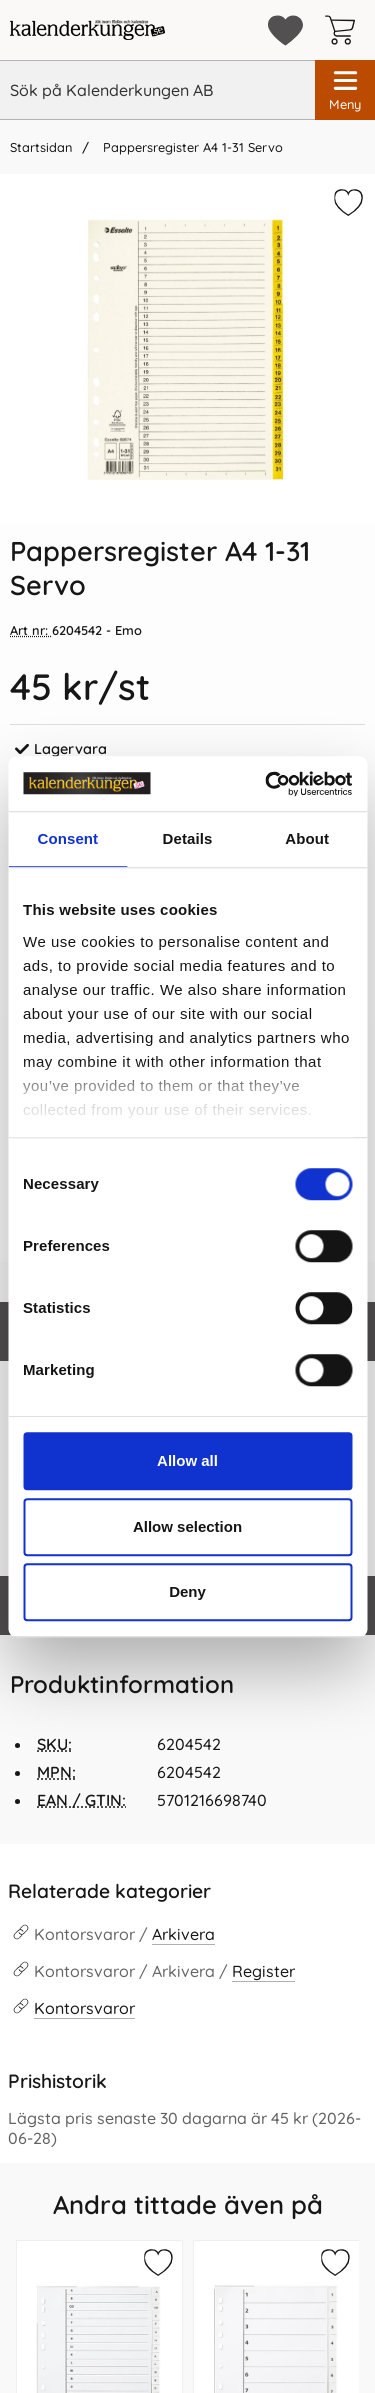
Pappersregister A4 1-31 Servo (191, 147)
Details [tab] (188, 838)
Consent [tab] (67, 838)
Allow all (187, 1460)
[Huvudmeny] (345, 90)
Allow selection (187, 1526)
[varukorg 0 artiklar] (345, 30)
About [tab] (307, 838)
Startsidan (41, 147)
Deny (187, 1591)
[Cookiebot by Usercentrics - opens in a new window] (267, 784)
